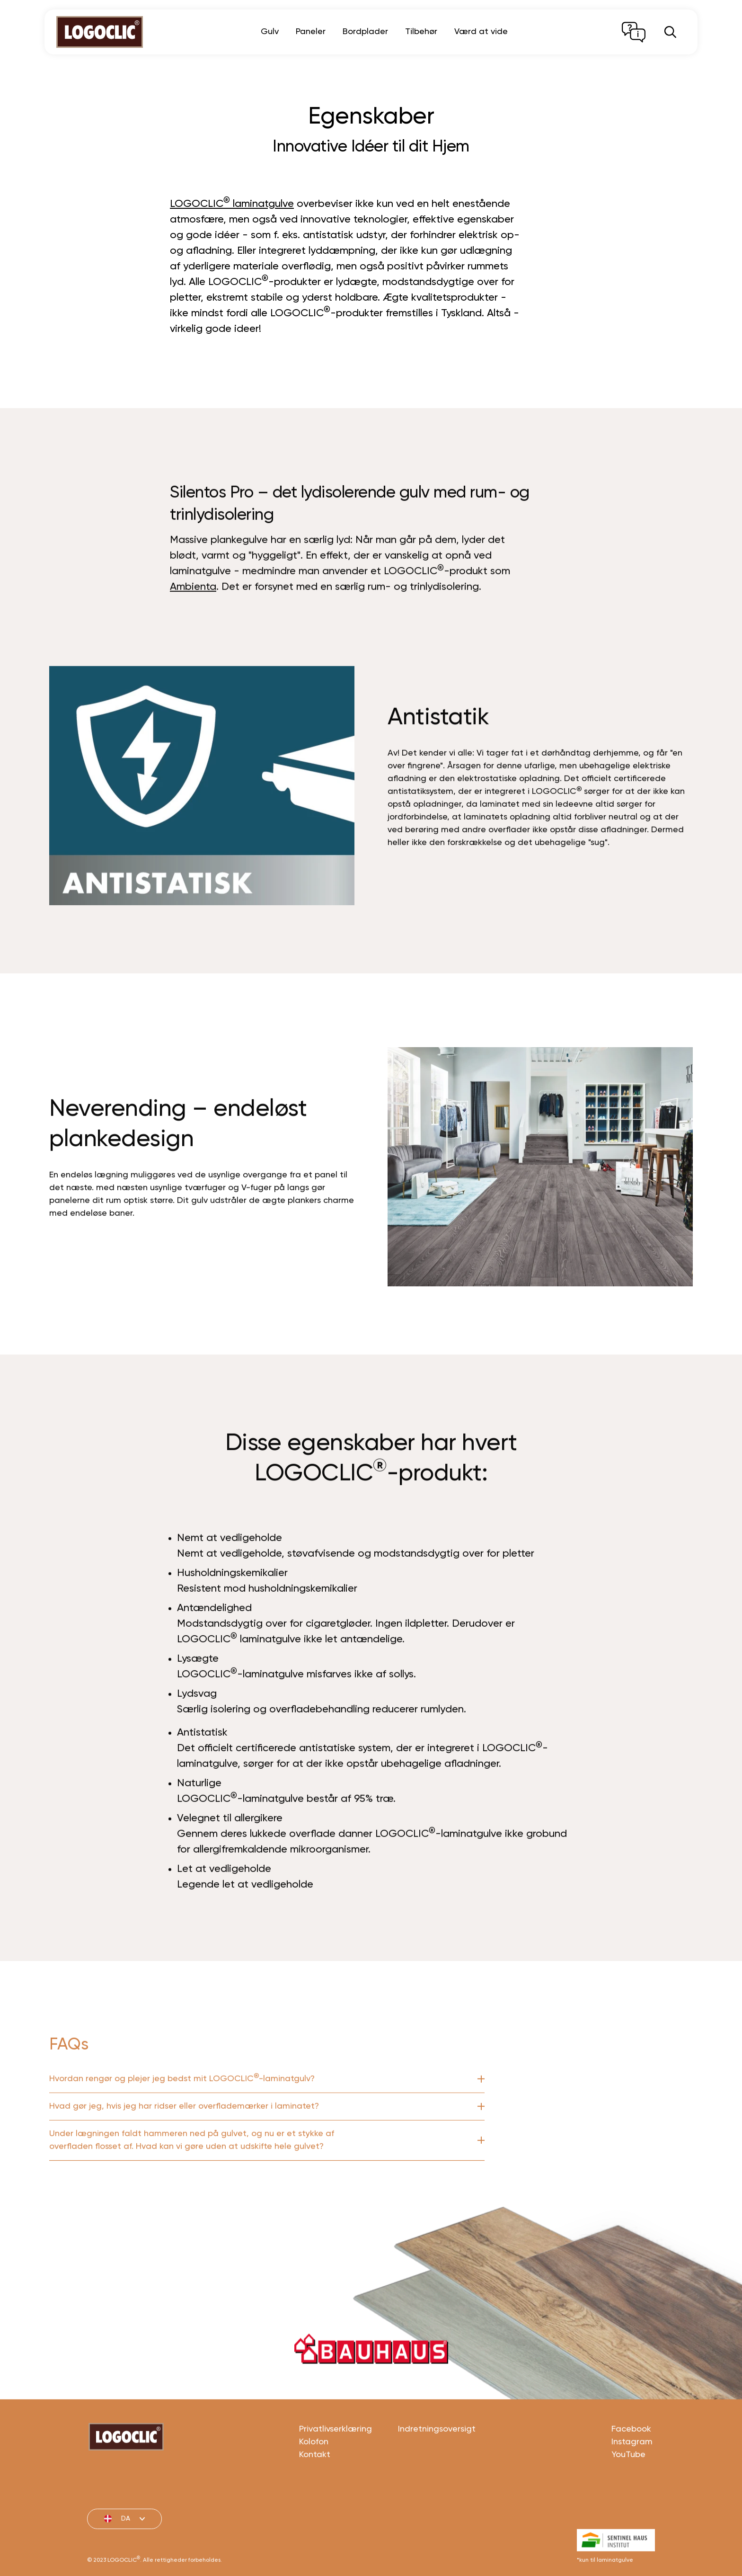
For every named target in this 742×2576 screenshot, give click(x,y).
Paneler (311, 31)
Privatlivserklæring (335, 2468)
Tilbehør (421, 31)
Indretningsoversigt (437, 2468)
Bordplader (365, 31)
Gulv (270, 31)
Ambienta (193, 626)
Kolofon (313, 2481)
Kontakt (314, 2494)
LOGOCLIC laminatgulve (232, 202)
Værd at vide (481, 31)
